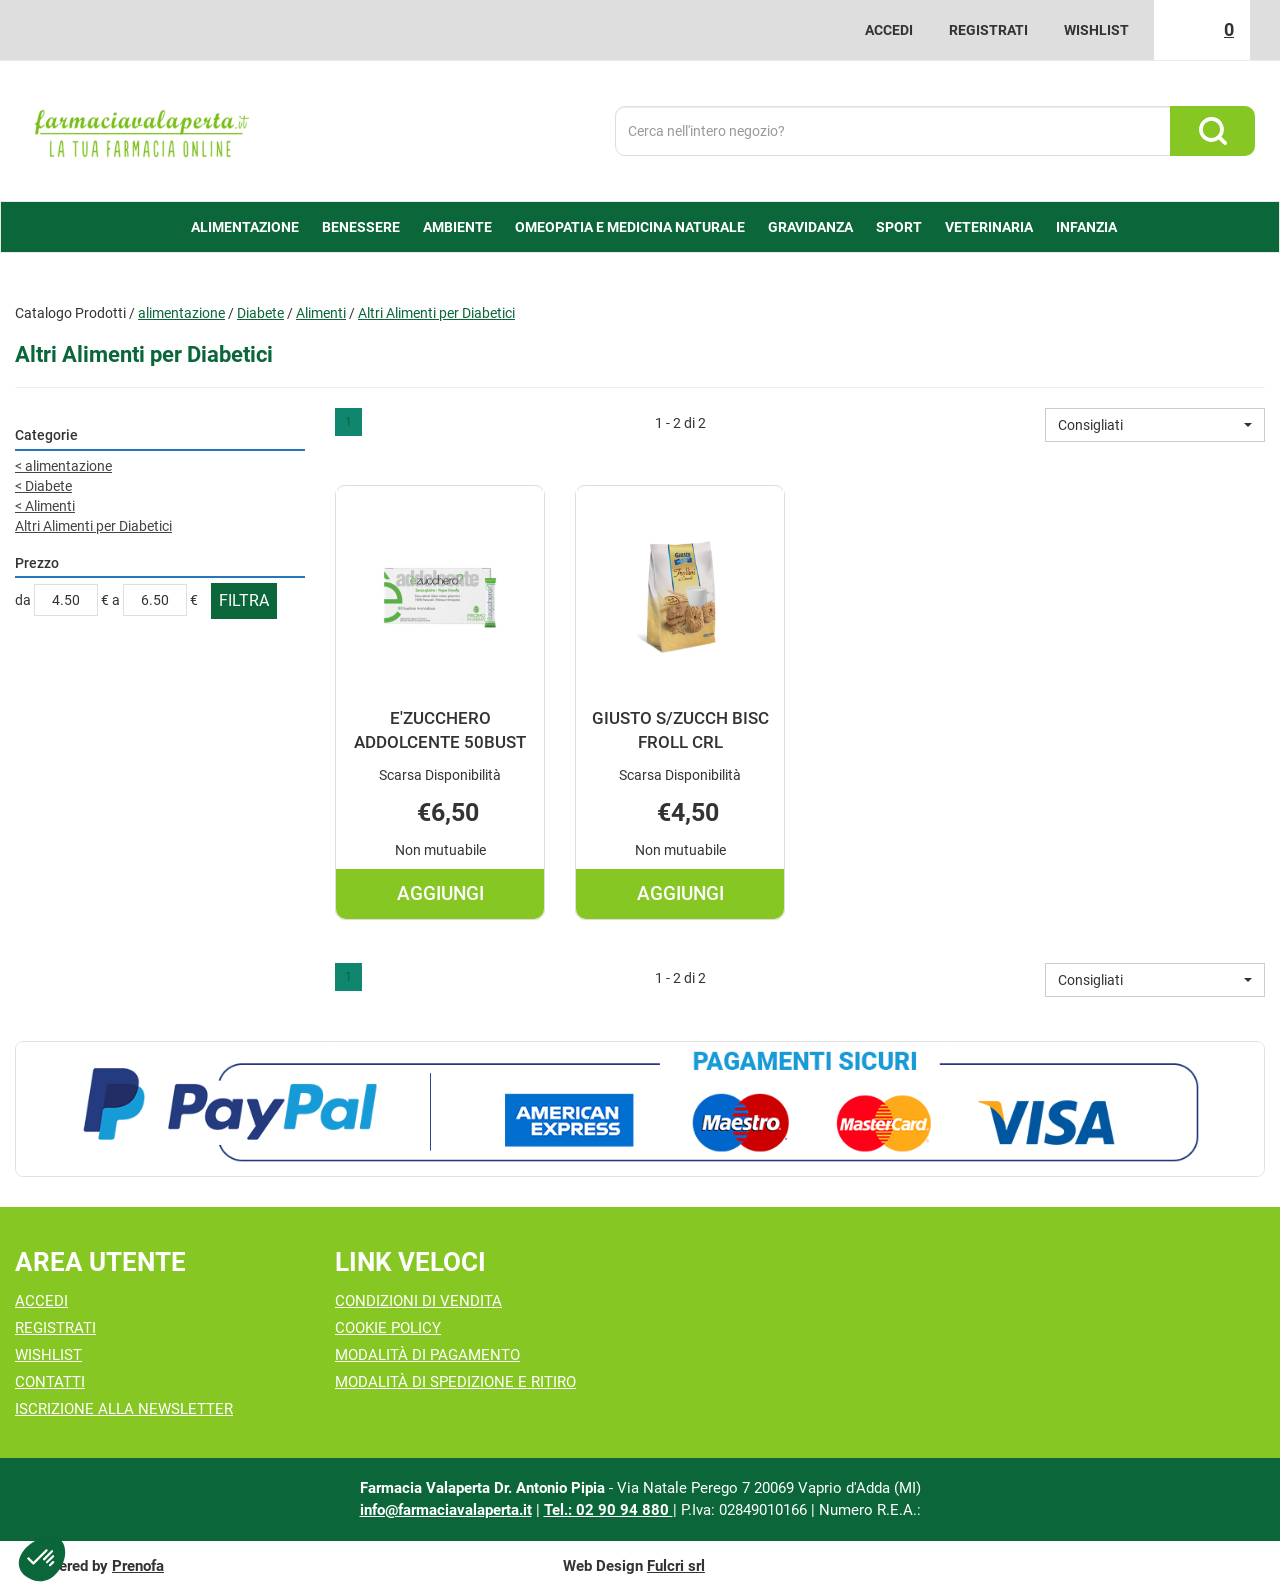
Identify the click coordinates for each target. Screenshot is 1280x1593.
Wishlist (1096, 30)
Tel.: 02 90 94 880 (608, 1510)
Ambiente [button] (457, 227)
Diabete (260, 313)
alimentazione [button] (245, 227)
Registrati (988, 30)
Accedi (889, 30)
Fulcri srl (676, 1566)
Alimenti (321, 313)
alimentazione (181, 313)
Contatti (50, 1382)
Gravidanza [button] (810, 227)
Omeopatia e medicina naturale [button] (630, 227)
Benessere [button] (361, 227)
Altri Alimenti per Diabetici (93, 526)
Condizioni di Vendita (418, 1301)
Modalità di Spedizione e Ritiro (455, 1382)
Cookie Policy (388, 1328)
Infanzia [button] (1086, 227)
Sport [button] (899, 227)
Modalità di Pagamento (427, 1355)
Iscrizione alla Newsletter (124, 1409)
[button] (1155, 425)
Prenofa (138, 1566)
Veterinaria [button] (989, 227)
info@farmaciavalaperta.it (446, 1510)
